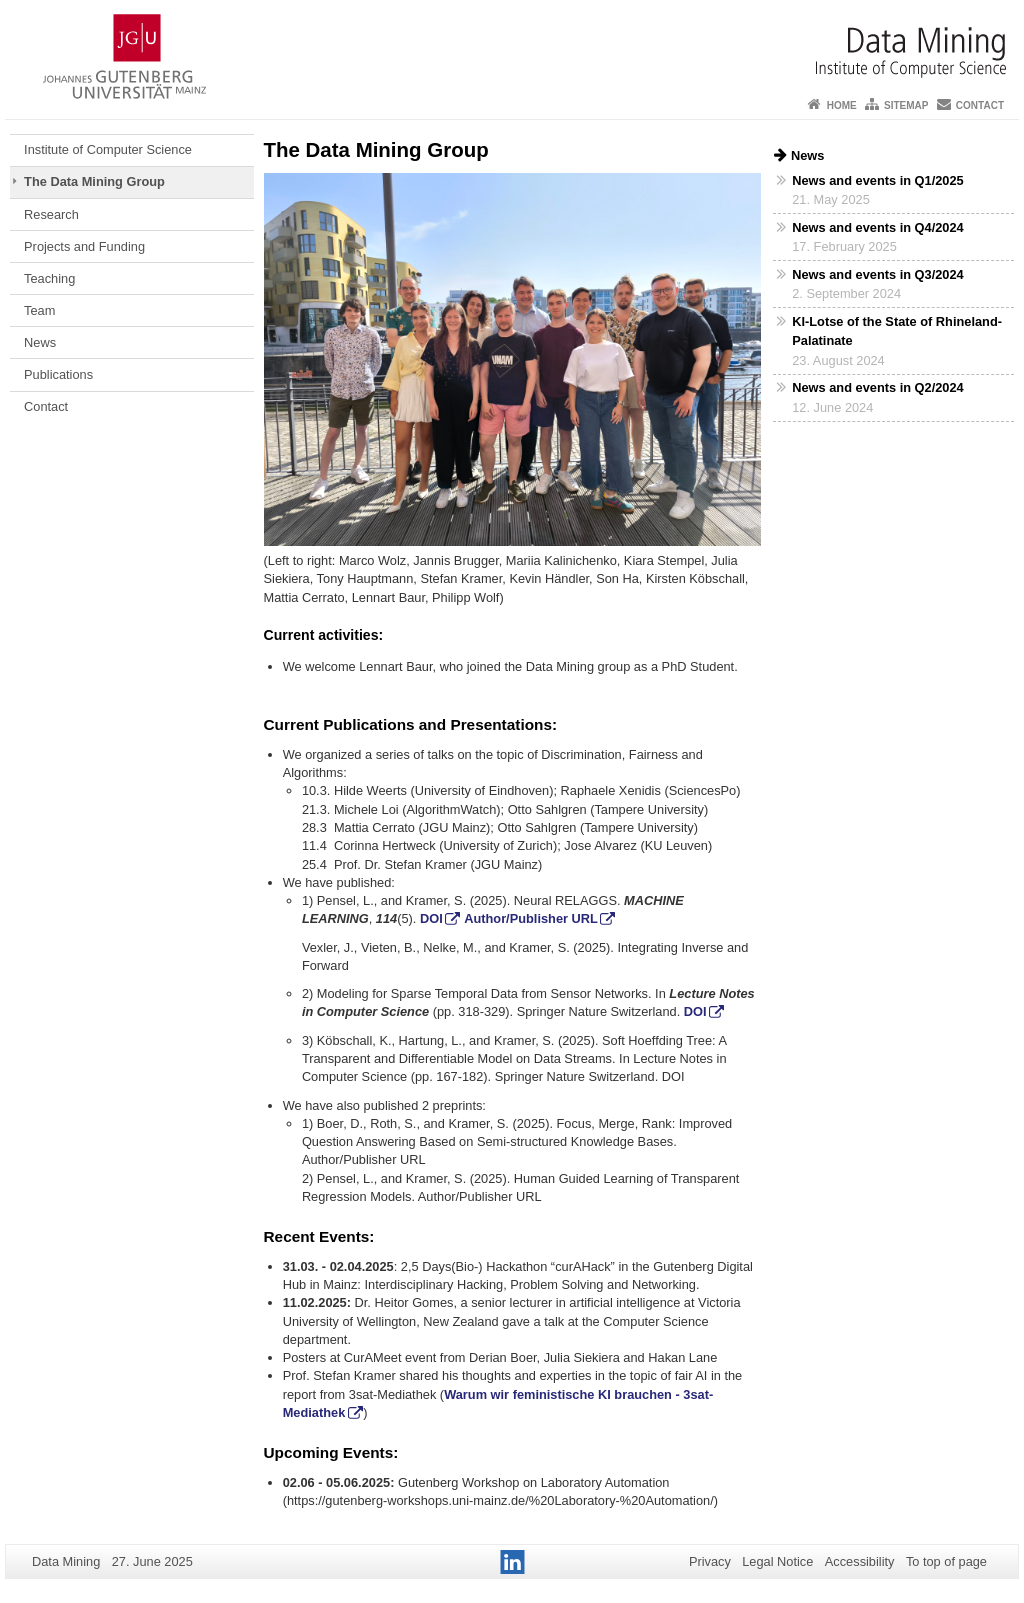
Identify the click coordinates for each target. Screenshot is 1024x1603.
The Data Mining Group (94, 181)
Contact (980, 105)
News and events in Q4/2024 (877, 227)
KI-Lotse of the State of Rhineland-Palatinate (897, 331)
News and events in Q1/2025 (877, 180)
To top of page (946, 1561)
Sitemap (906, 105)
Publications (58, 374)
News (40, 342)
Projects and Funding (84, 246)
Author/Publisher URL (531, 918)
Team (39, 310)
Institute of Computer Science (108, 149)
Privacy (710, 1561)
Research (51, 214)
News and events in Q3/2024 (877, 274)
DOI (431, 918)
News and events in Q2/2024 (877, 387)
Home (842, 105)
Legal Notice (777, 1561)
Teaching (49, 278)
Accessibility (860, 1561)
